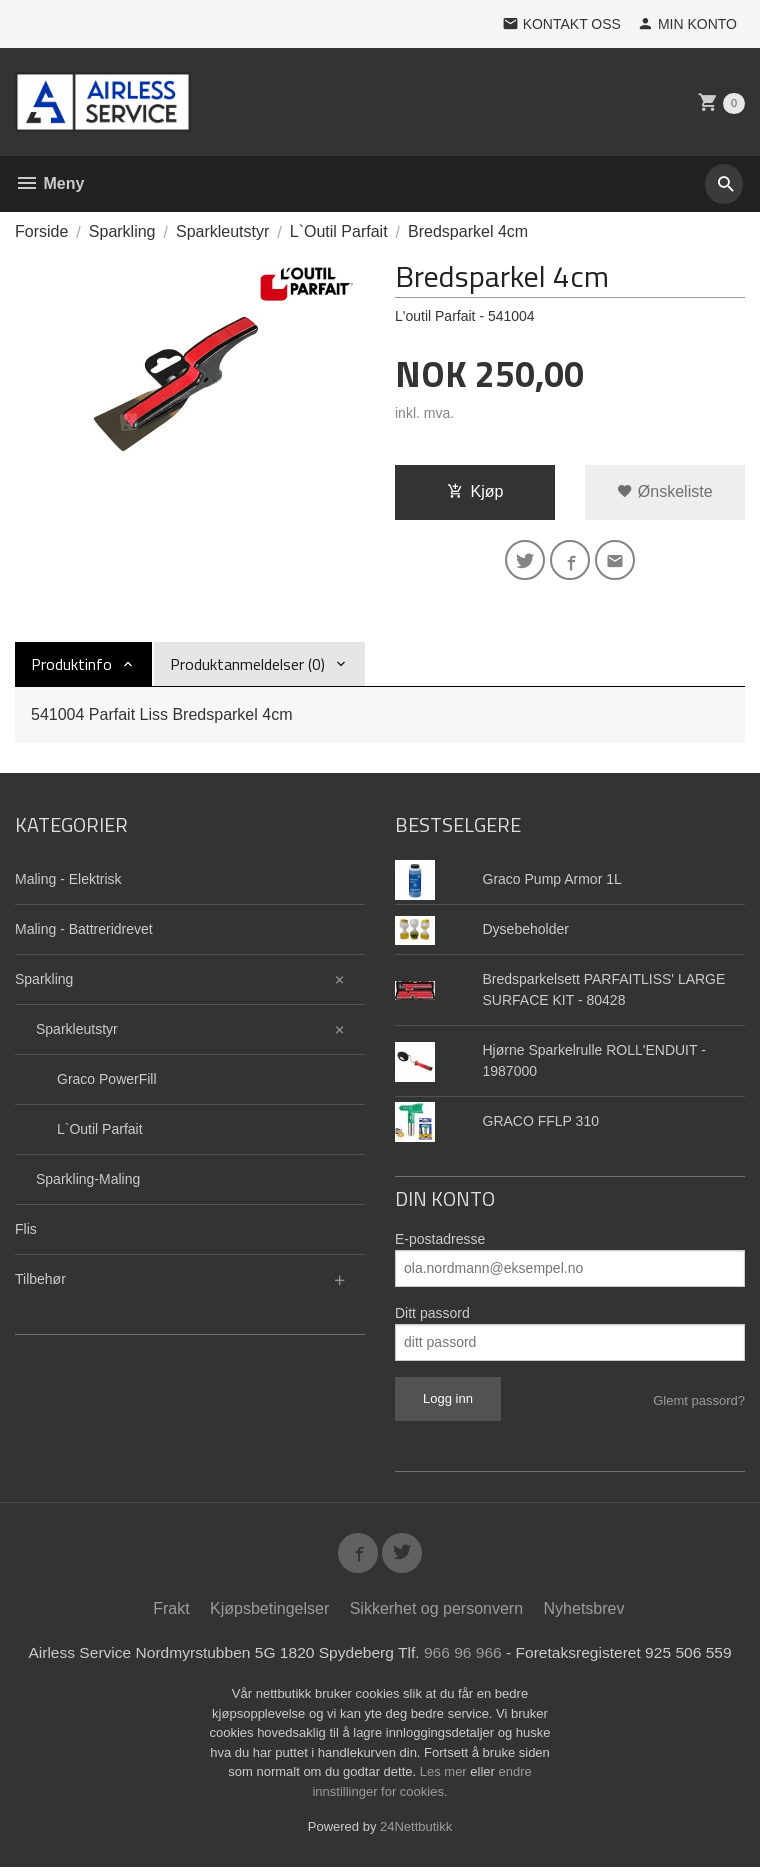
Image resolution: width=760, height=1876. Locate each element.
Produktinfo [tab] (71, 668)
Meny (49, 183)
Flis (26, 1233)
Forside (41, 231)
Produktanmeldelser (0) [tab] (247, 668)
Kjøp (475, 491)
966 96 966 (465, 1660)
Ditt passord (432, 1317)
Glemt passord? (699, 1404)
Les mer (445, 1780)
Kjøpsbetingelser (269, 1616)
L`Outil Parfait (100, 1133)
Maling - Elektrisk (68, 883)
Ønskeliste (664, 491)
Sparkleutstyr (77, 1033)
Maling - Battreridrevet (84, 933)
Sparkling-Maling (88, 1183)
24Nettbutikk (416, 1835)
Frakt (171, 1616)
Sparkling (44, 983)
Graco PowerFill (107, 1083)
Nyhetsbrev (584, 1616)
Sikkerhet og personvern (436, 1616)
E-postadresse (440, 1243)
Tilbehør (40, 1283)
